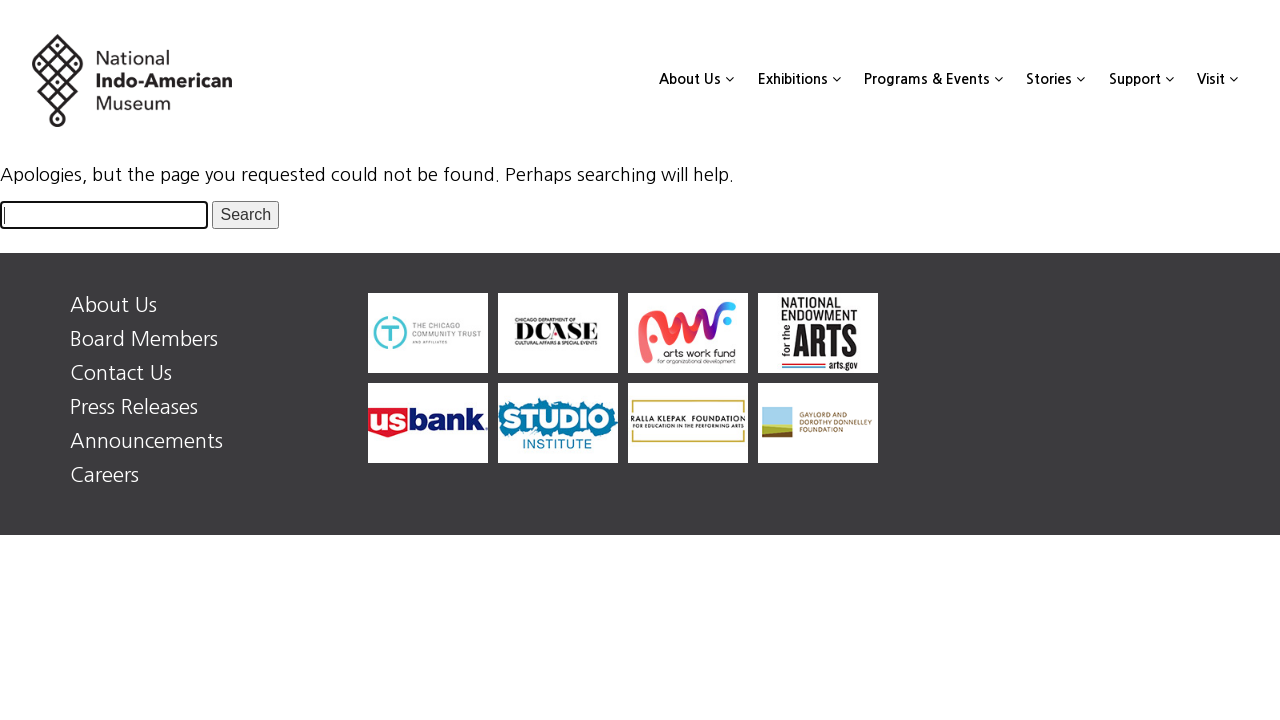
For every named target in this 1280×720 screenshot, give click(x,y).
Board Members (144, 339)
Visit (1217, 79)
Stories (1055, 79)
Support (1141, 79)
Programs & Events (933, 79)
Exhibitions (799, 79)
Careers (104, 475)
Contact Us (121, 373)
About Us (696, 79)
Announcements (146, 441)
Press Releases (134, 407)
